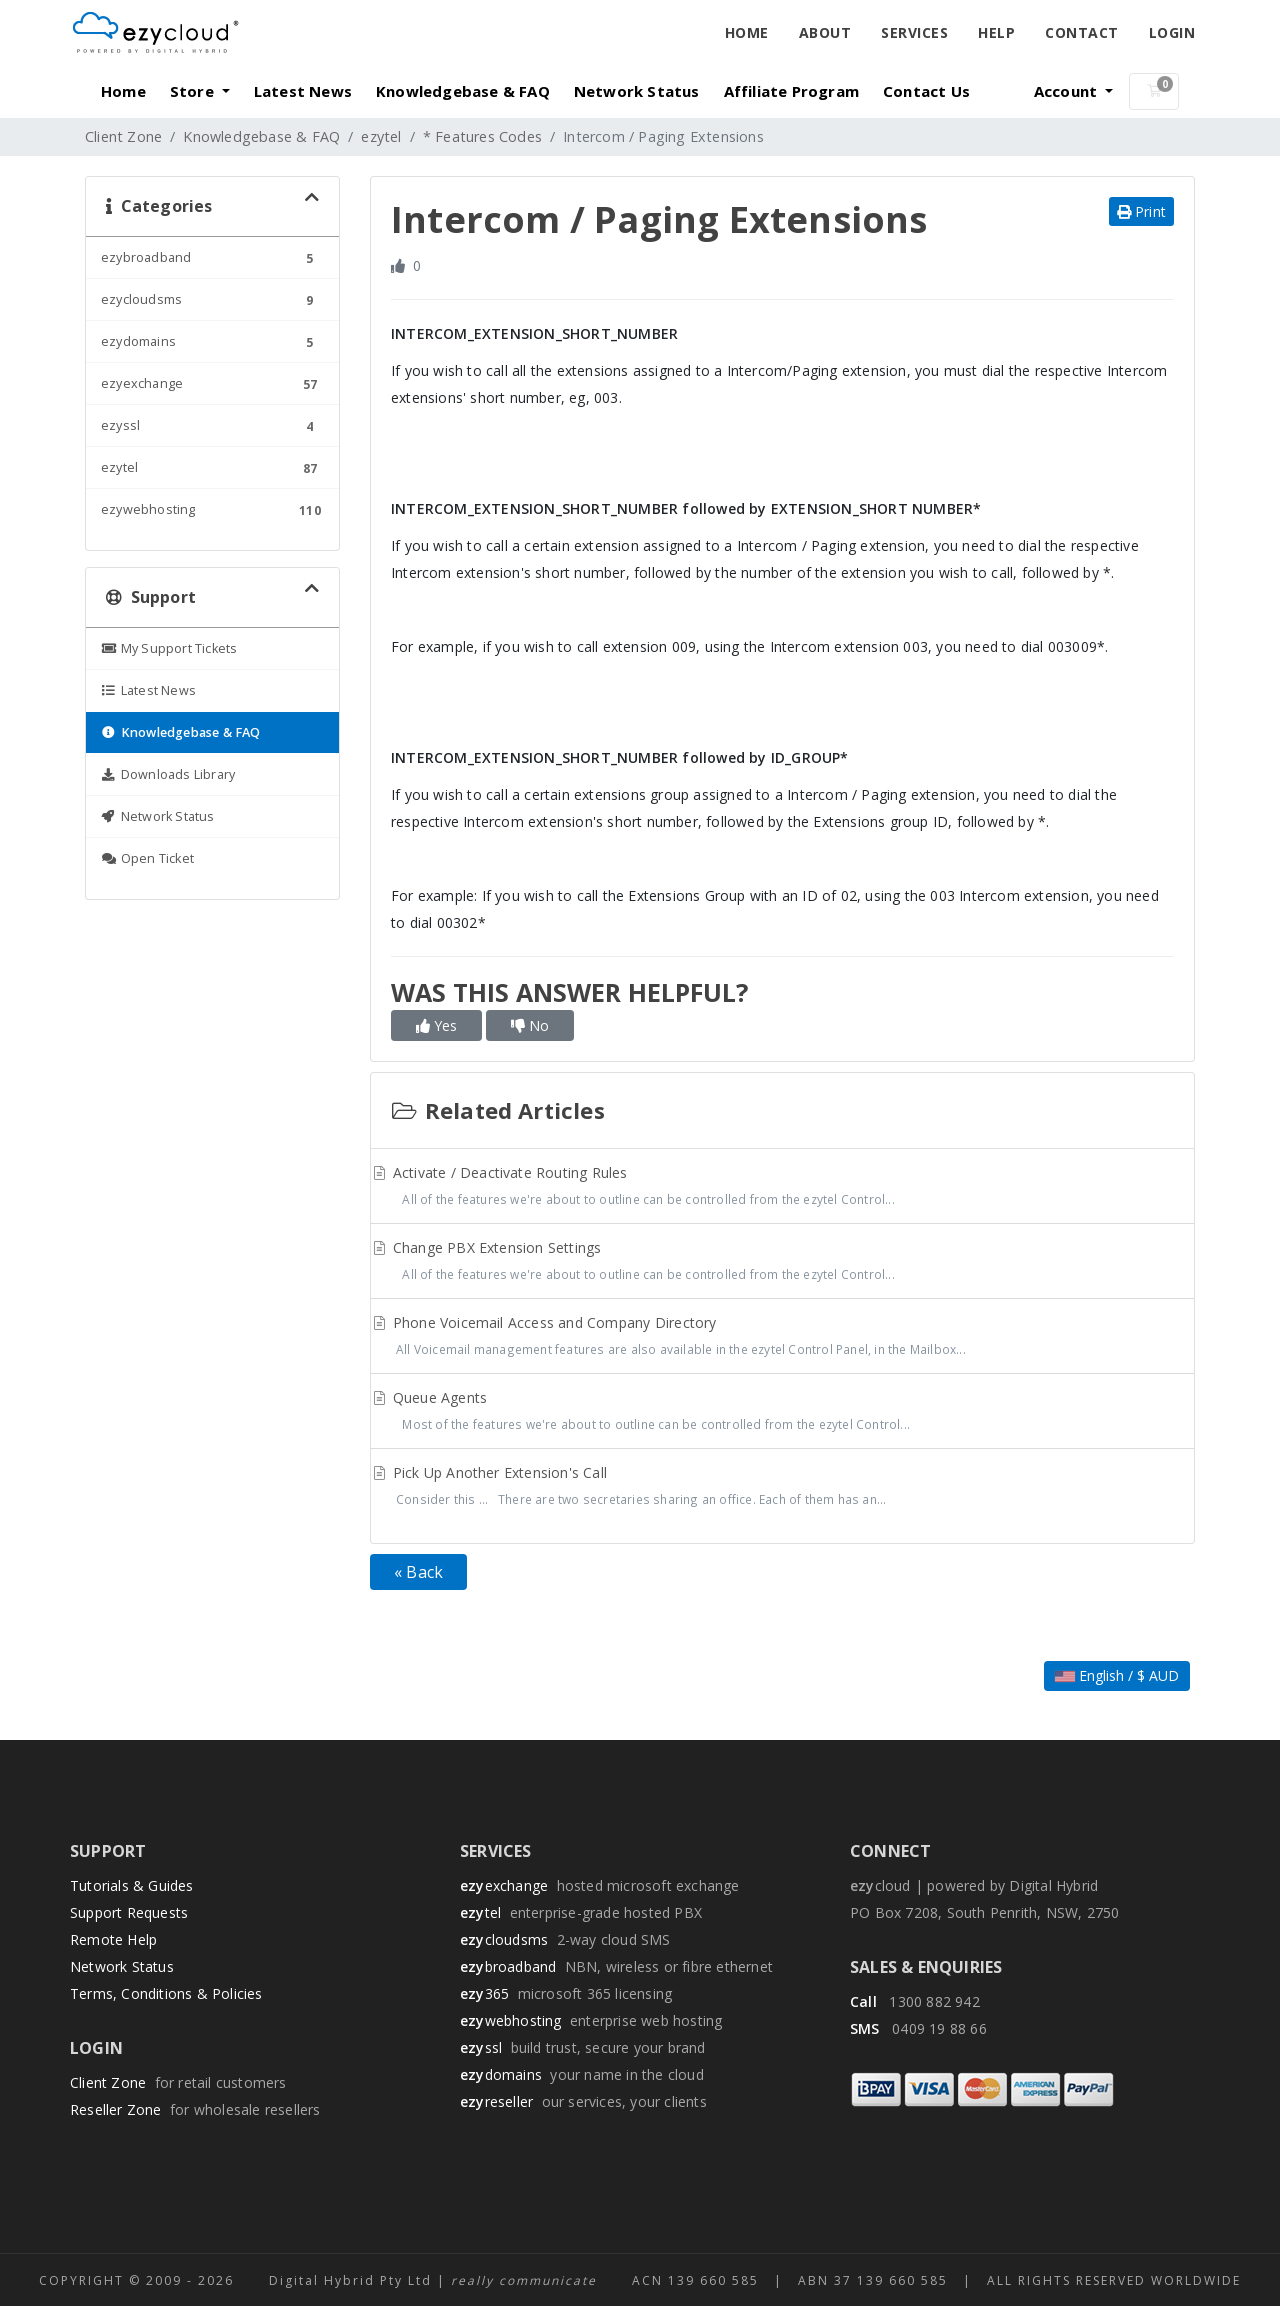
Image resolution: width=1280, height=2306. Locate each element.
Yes (436, 1025)
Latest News (303, 91)
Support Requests (129, 1912)
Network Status (637, 91)
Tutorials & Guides (132, 1885)
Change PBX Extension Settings (782, 1263)
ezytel (381, 136)
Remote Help (113, 1939)
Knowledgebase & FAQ (463, 91)
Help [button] (996, 32)
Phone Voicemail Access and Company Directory (782, 1338)
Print (1141, 211)
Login (1172, 32)
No (530, 1025)
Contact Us (926, 91)
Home (747, 32)
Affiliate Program (791, 91)
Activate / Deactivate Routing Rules (782, 1188)
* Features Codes (482, 136)
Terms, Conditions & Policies (166, 1993)
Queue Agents (782, 1413)
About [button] (825, 32)
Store (194, 91)
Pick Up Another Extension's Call (782, 1488)
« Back (418, 1572)
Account (1068, 91)
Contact (1082, 32)
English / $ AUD (1117, 1675)
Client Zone (123, 136)
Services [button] (914, 32)
